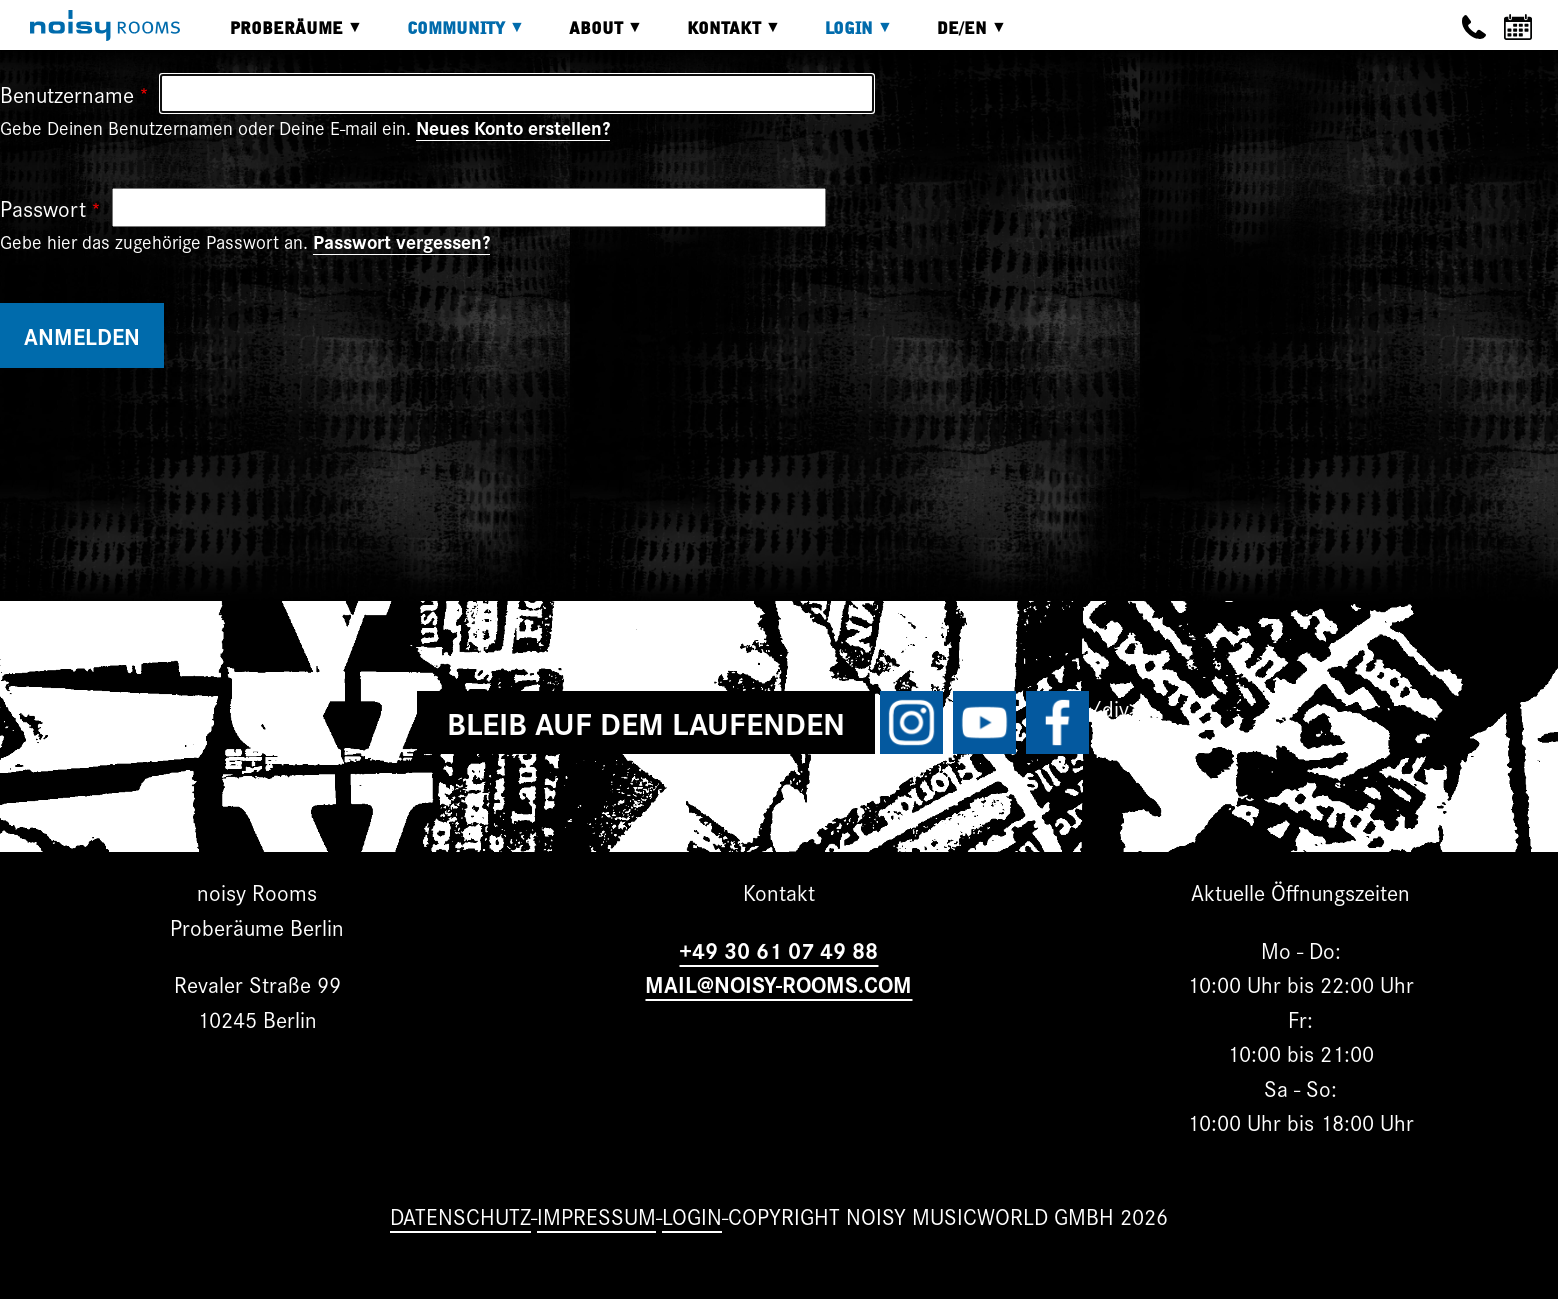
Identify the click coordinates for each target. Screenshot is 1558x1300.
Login (844, 35)
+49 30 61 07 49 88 (778, 949)
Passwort (43, 207)
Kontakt (719, 35)
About (591, 35)
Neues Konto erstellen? (513, 127)
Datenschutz (460, 1215)
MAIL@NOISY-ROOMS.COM (778, 983)
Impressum (596, 1215)
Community (451, 35)
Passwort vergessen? (401, 241)
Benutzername (67, 93)
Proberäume (281, 35)
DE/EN (957, 35)
